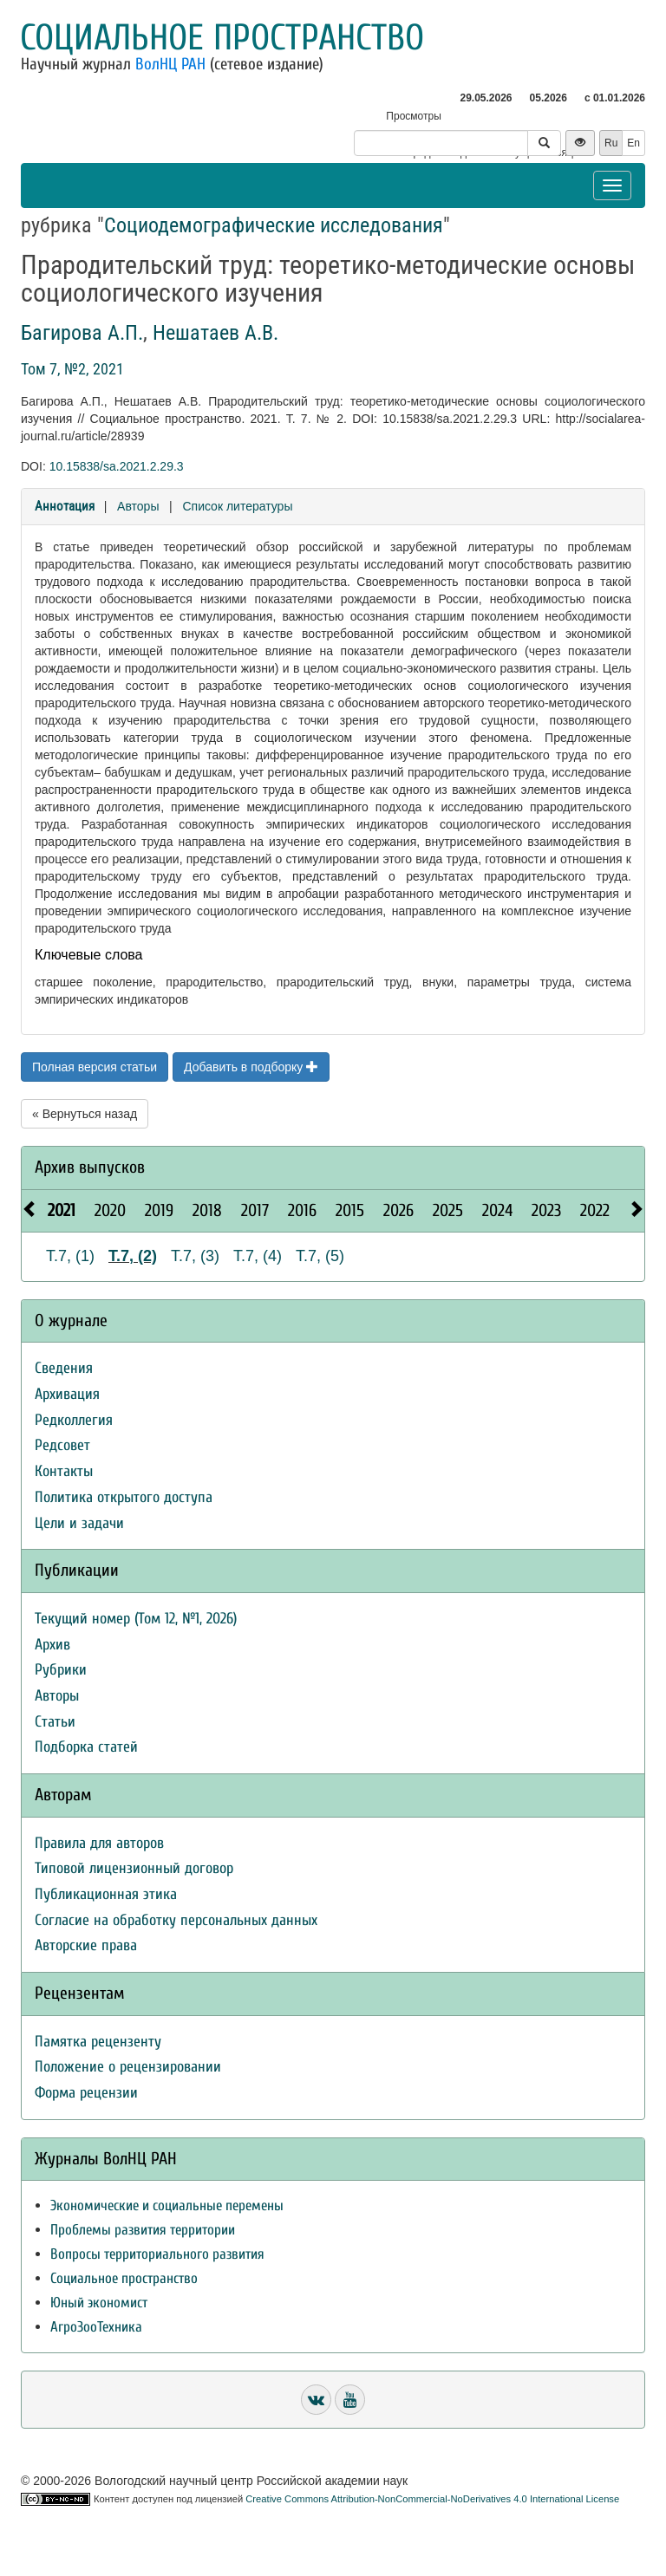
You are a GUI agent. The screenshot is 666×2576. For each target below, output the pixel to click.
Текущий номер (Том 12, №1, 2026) (136, 1619)
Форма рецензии (86, 2093)
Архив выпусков (90, 1167)
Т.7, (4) (257, 1256)
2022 (595, 1210)
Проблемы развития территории (142, 2229)
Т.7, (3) (195, 1256)
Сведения (64, 1368)
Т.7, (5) (320, 1256)
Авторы (138, 506)
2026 (398, 1210)
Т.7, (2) (132, 1256)
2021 (61, 1210)
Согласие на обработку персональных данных (176, 1920)
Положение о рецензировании (128, 2067)
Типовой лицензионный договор (134, 1868)
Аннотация (65, 506)
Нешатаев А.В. (215, 333)
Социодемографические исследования (273, 225)
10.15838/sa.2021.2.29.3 (116, 466)
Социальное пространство (222, 37)
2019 (159, 1210)
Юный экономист (98, 2302)
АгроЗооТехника (96, 2327)
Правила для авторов (99, 1843)
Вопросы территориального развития (157, 2254)
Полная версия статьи (94, 1067)
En (633, 143)
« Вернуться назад (84, 1114)
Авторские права (86, 1945)
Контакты (64, 1471)
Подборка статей (86, 1747)
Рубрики (61, 1670)
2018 (207, 1210)
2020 (110, 1210)
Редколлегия (74, 1420)
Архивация (67, 1394)
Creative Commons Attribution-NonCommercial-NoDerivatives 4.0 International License (432, 2499)
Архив (52, 1645)
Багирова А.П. (82, 333)
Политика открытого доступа (123, 1497)
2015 (350, 1210)
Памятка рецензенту (98, 2042)
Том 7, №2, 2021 (72, 369)
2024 (497, 1210)
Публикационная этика (106, 1894)
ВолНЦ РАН (170, 64)
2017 (255, 1210)
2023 (546, 1210)
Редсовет (62, 1445)
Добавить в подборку (251, 1067)
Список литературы (237, 506)
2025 (448, 1210)
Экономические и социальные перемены (167, 2205)
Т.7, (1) (70, 1256)
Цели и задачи (79, 1523)
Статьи (55, 1722)
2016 (302, 1210)
